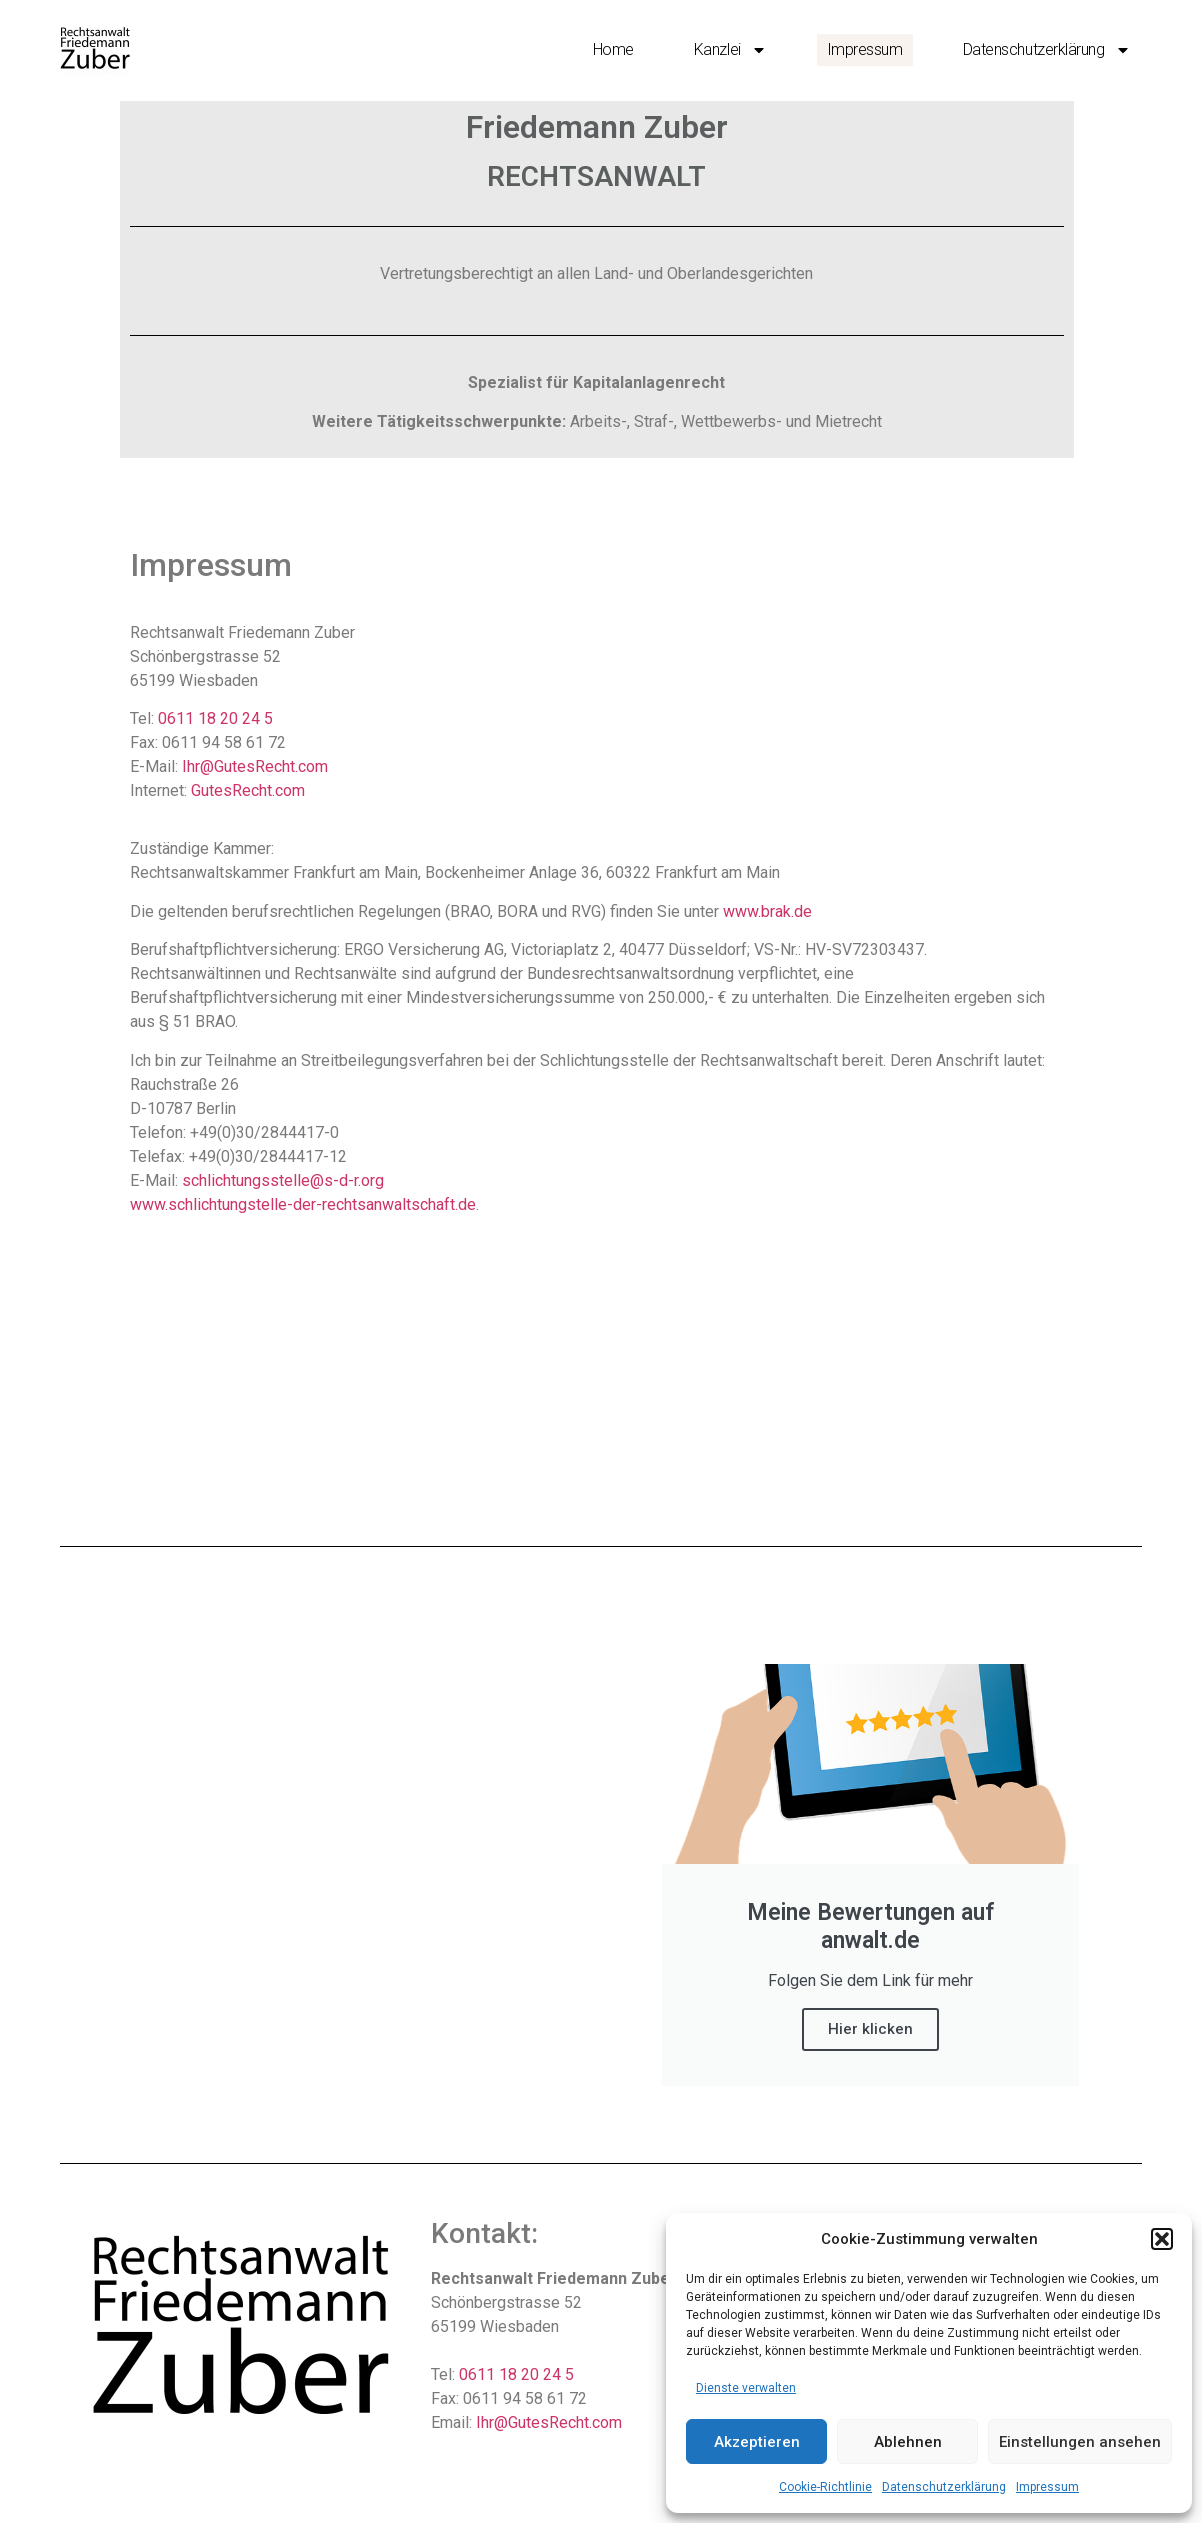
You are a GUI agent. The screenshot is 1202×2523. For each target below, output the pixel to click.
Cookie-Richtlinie (825, 2487)
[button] (1162, 2239)
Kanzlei (730, 50)
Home (613, 49)
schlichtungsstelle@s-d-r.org (283, 1180)
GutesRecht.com (248, 790)
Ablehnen (908, 2442)
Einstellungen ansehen (1080, 2442)
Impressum (1047, 2487)
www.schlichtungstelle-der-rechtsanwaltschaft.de (303, 1204)
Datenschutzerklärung (944, 2487)
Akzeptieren (757, 2442)
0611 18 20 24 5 (215, 718)
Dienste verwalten (746, 2388)
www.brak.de (767, 911)
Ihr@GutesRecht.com (255, 766)
